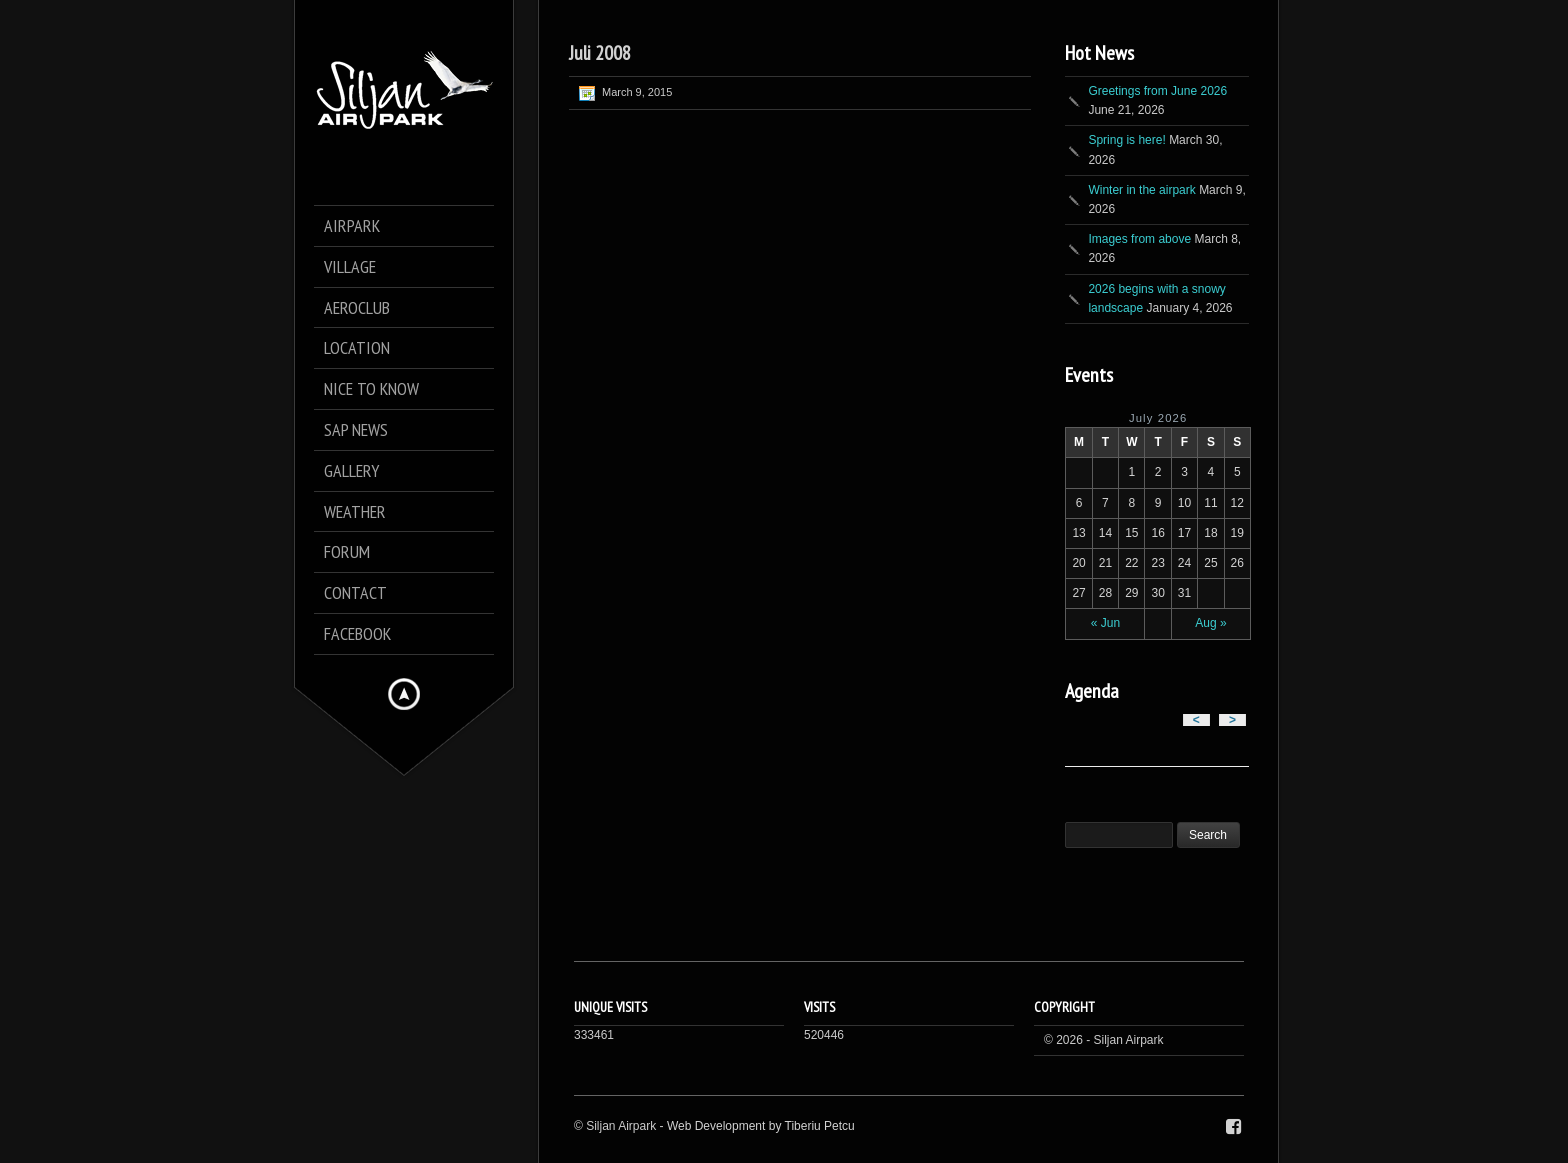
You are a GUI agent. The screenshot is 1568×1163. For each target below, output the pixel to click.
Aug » (1210, 623)
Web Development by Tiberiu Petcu (761, 1126)
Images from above (1139, 239)
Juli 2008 (600, 53)
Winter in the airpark (1141, 190)
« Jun (1105, 623)
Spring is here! (1126, 140)
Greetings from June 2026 (1157, 91)
